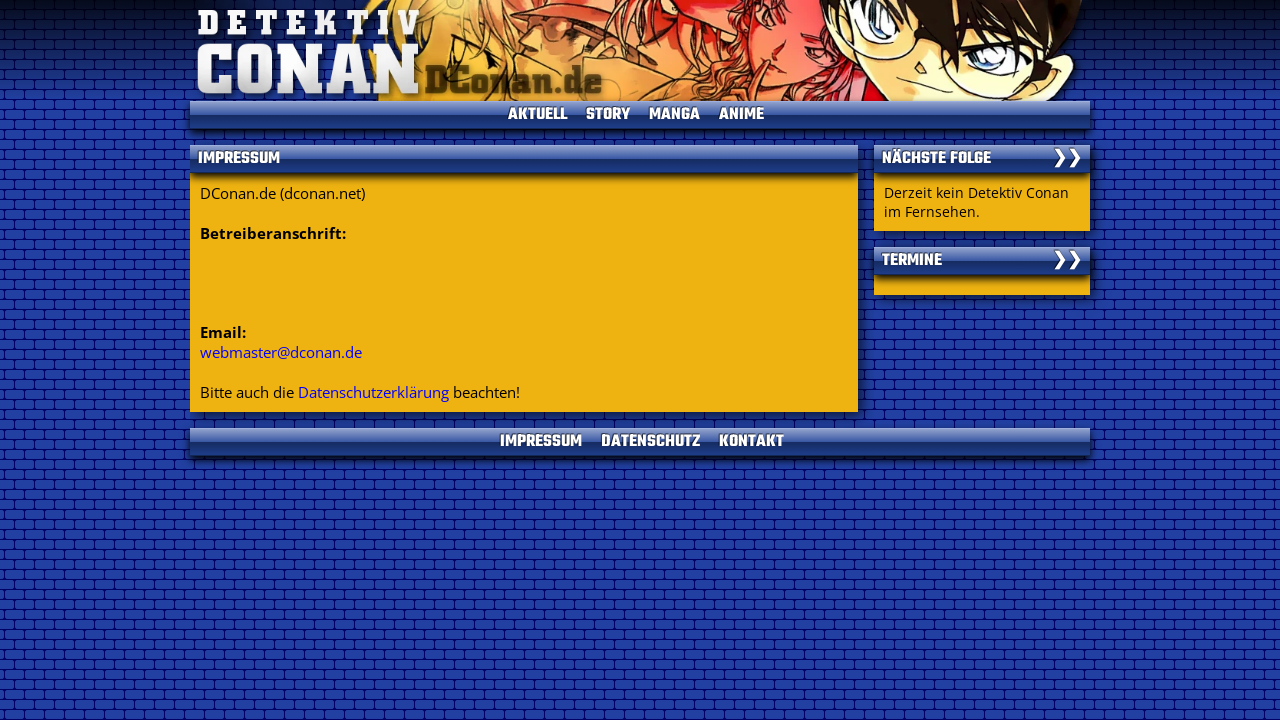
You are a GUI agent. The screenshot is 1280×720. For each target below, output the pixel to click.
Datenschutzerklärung (373, 392)
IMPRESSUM (541, 442)
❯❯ (1067, 159)
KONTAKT (751, 442)
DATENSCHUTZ (650, 442)
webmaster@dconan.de (281, 352)
